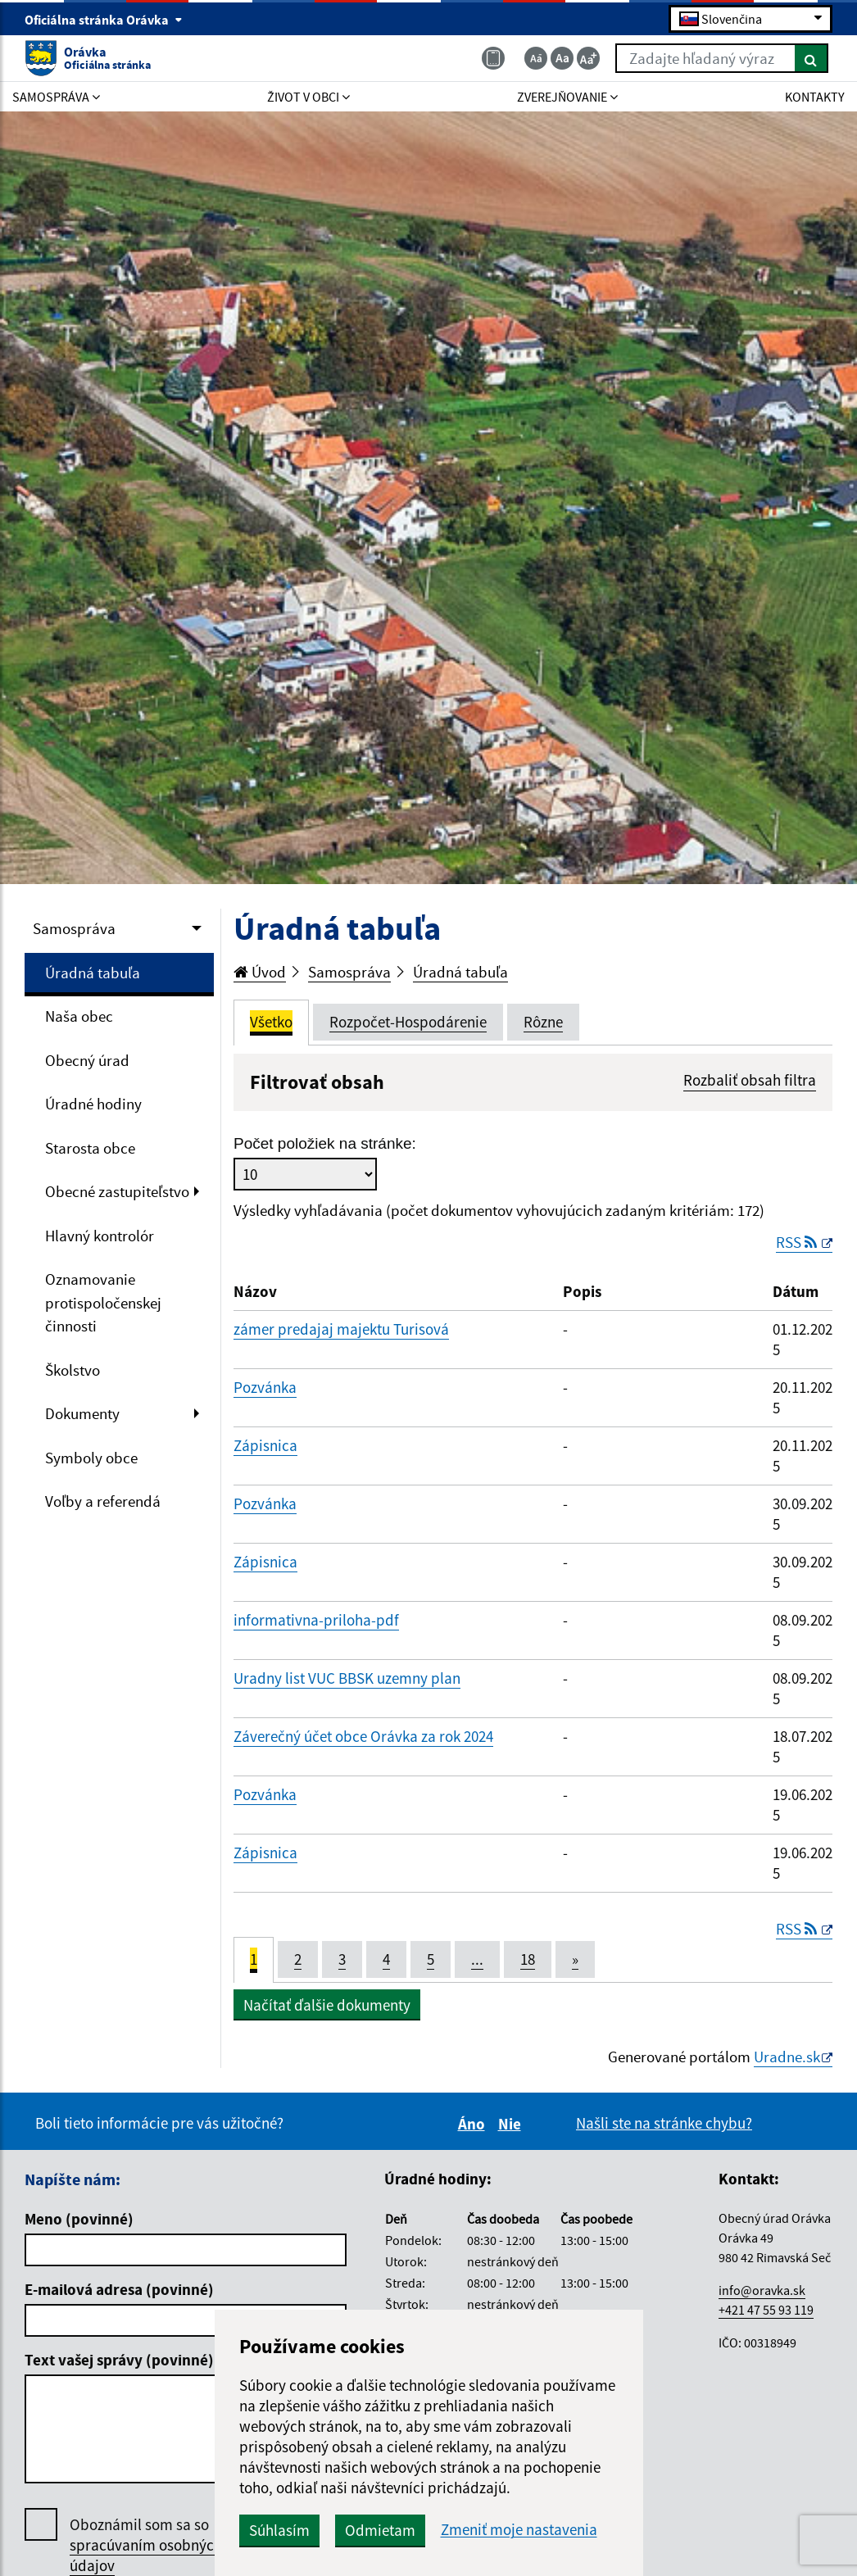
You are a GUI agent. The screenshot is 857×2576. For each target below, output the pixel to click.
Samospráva (74, 928)
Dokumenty (82, 1413)
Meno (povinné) (79, 2219)
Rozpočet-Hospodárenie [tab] (408, 1022)
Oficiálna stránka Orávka (104, 19)
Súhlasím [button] (279, 2530)
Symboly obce (91, 1457)
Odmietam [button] (380, 2530)
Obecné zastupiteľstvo (117, 1191)
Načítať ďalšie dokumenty (326, 2005)
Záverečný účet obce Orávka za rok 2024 (363, 1736)
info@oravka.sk (762, 2290)
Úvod (260, 972)
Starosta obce (90, 1148)
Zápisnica (265, 1445)
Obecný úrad (87, 1060)
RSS (798, 1242)
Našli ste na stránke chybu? (664, 2123)
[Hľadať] (811, 58)
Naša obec (79, 1016)
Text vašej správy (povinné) (119, 2360)
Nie (512, 2124)
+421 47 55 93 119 (766, 2310)
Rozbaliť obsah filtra (749, 1080)
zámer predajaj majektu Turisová (341, 1329)
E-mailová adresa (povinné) (119, 2289)
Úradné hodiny (93, 1103)
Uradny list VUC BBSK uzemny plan (347, 1678)
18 (527, 1959)
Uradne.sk (787, 2056)
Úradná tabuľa (92, 972)
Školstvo (72, 1370)
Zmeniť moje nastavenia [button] (519, 2529)
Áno (474, 2124)
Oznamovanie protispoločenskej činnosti (103, 1302)
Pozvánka (265, 1387)
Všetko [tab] (271, 1022)
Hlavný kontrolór (99, 1235)
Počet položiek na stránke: (325, 1143)
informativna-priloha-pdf (316, 1620)
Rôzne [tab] (543, 1022)
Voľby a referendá (103, 1501)
